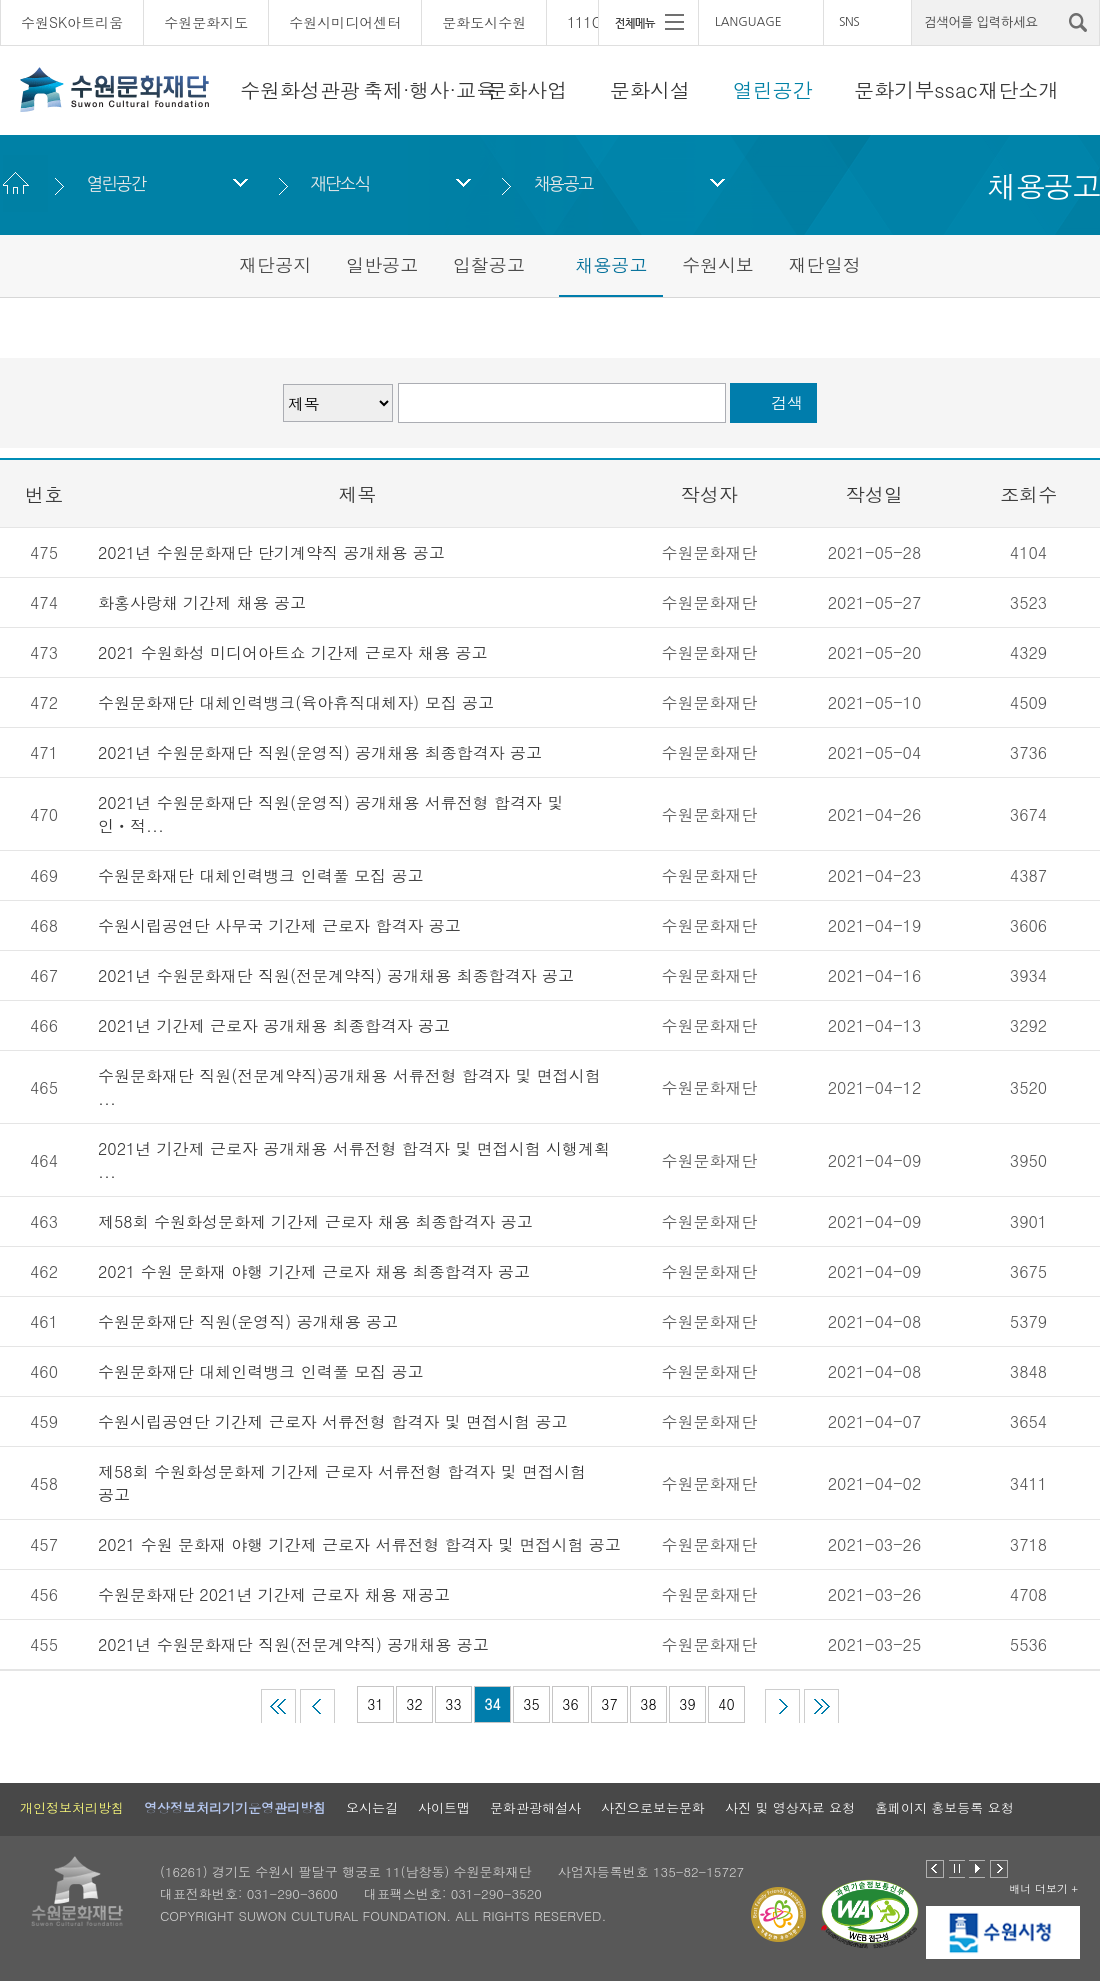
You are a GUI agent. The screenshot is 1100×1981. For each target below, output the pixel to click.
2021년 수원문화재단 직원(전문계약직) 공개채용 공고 (293, 1644)
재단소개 (1019, 89)
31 (375, 1704)
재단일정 (825, 264)
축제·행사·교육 (429, 89)
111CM (590, 22)
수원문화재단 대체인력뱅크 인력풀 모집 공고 (260, 875)
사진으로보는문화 (653, 1807)
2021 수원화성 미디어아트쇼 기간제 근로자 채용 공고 (292, 652)
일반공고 (382, 264)
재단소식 (339, 183)
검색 (787, 402)
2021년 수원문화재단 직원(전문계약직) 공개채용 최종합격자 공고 (336, 975)
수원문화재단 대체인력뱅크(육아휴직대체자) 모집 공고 (296, 702)
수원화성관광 (300, 89)
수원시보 (718, 264)
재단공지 (275, 264)
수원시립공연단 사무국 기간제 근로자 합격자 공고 (279, 925)
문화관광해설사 (535, 1807)
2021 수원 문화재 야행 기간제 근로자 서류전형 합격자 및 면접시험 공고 (359, 1544)
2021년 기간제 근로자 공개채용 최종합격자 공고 (274, 1025)
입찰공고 (489, 264)
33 (453, 1704)
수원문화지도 (206, 22)
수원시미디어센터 (345, 22)
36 (570, 1704)
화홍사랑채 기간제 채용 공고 (202, 602)
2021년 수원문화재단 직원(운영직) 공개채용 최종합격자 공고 (320, 752)
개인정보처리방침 (72, 1807)
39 (687, 1704)
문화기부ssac (915, 89)
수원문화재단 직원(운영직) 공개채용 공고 (248, 1321)
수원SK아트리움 (72, 22)
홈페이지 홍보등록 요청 (944, 1807)
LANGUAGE (748, 22)
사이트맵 (444, 1807)
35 (531, 1704)
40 (726, 1704)
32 (414, 1704)
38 (648, 1704)
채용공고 (563, 183)
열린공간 (773, 89)
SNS (849, 22)
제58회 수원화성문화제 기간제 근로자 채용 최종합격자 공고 (315, 1221)
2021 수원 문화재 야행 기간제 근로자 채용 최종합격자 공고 (314, 1271)
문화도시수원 (484, 22)
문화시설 (650, 89)
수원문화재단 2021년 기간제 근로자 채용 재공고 (274, 1594)
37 (609, 1704)
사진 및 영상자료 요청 (790, 1807)
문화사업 (527, 89)
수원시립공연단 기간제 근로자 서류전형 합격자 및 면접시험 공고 (332, 1421)
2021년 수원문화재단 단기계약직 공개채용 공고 (271, 552)
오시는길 (372, 1807)
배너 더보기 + (1043, 1888)
